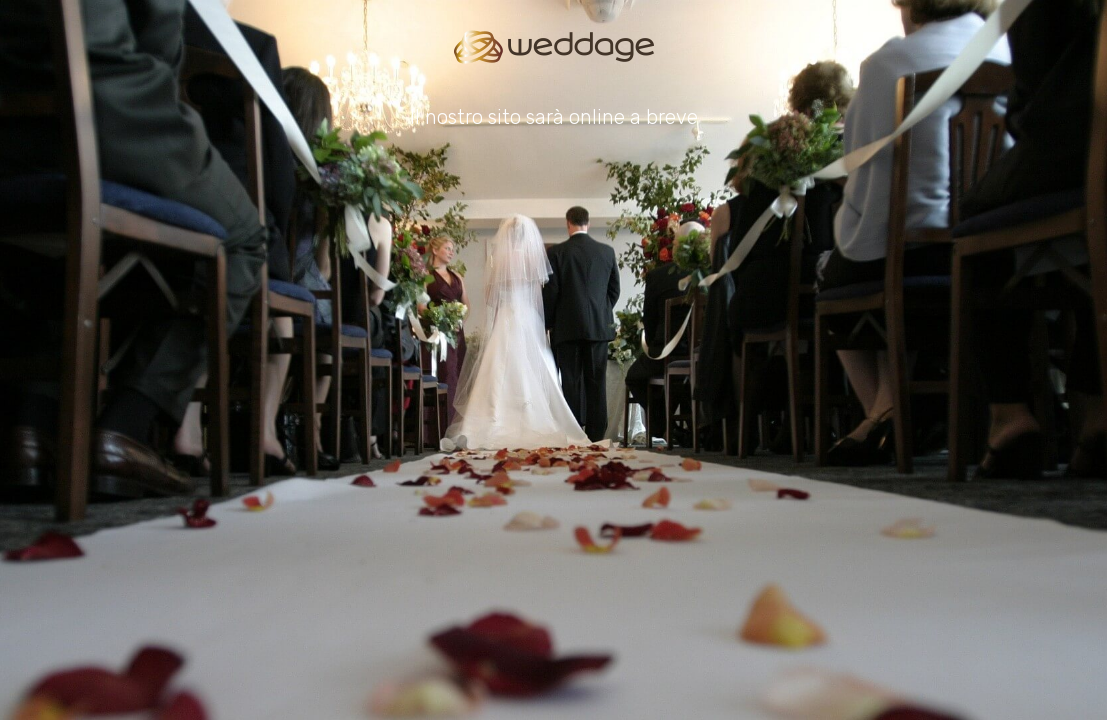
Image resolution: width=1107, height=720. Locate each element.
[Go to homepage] (554, 47)
